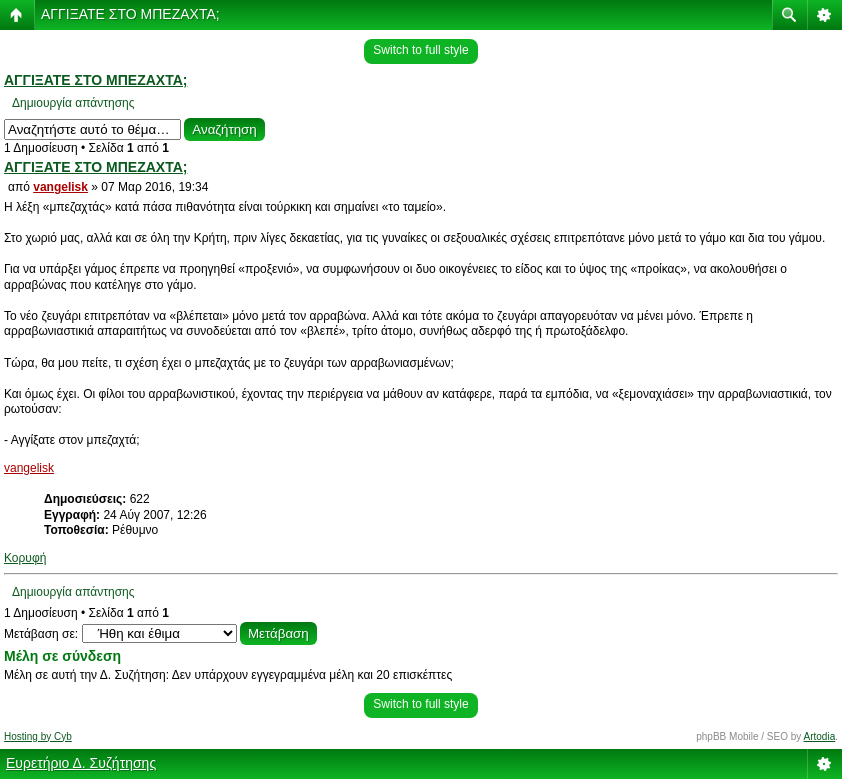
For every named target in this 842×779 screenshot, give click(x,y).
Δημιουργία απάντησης (73, 103)
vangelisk (60, 187)
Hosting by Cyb (38, 736)
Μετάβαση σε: (41, 634)
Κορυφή (25, 558)
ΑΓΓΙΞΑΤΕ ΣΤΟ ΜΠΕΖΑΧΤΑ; (130, 14)
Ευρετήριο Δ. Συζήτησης (81, 763)
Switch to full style (420, 50)
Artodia (820, 736)
